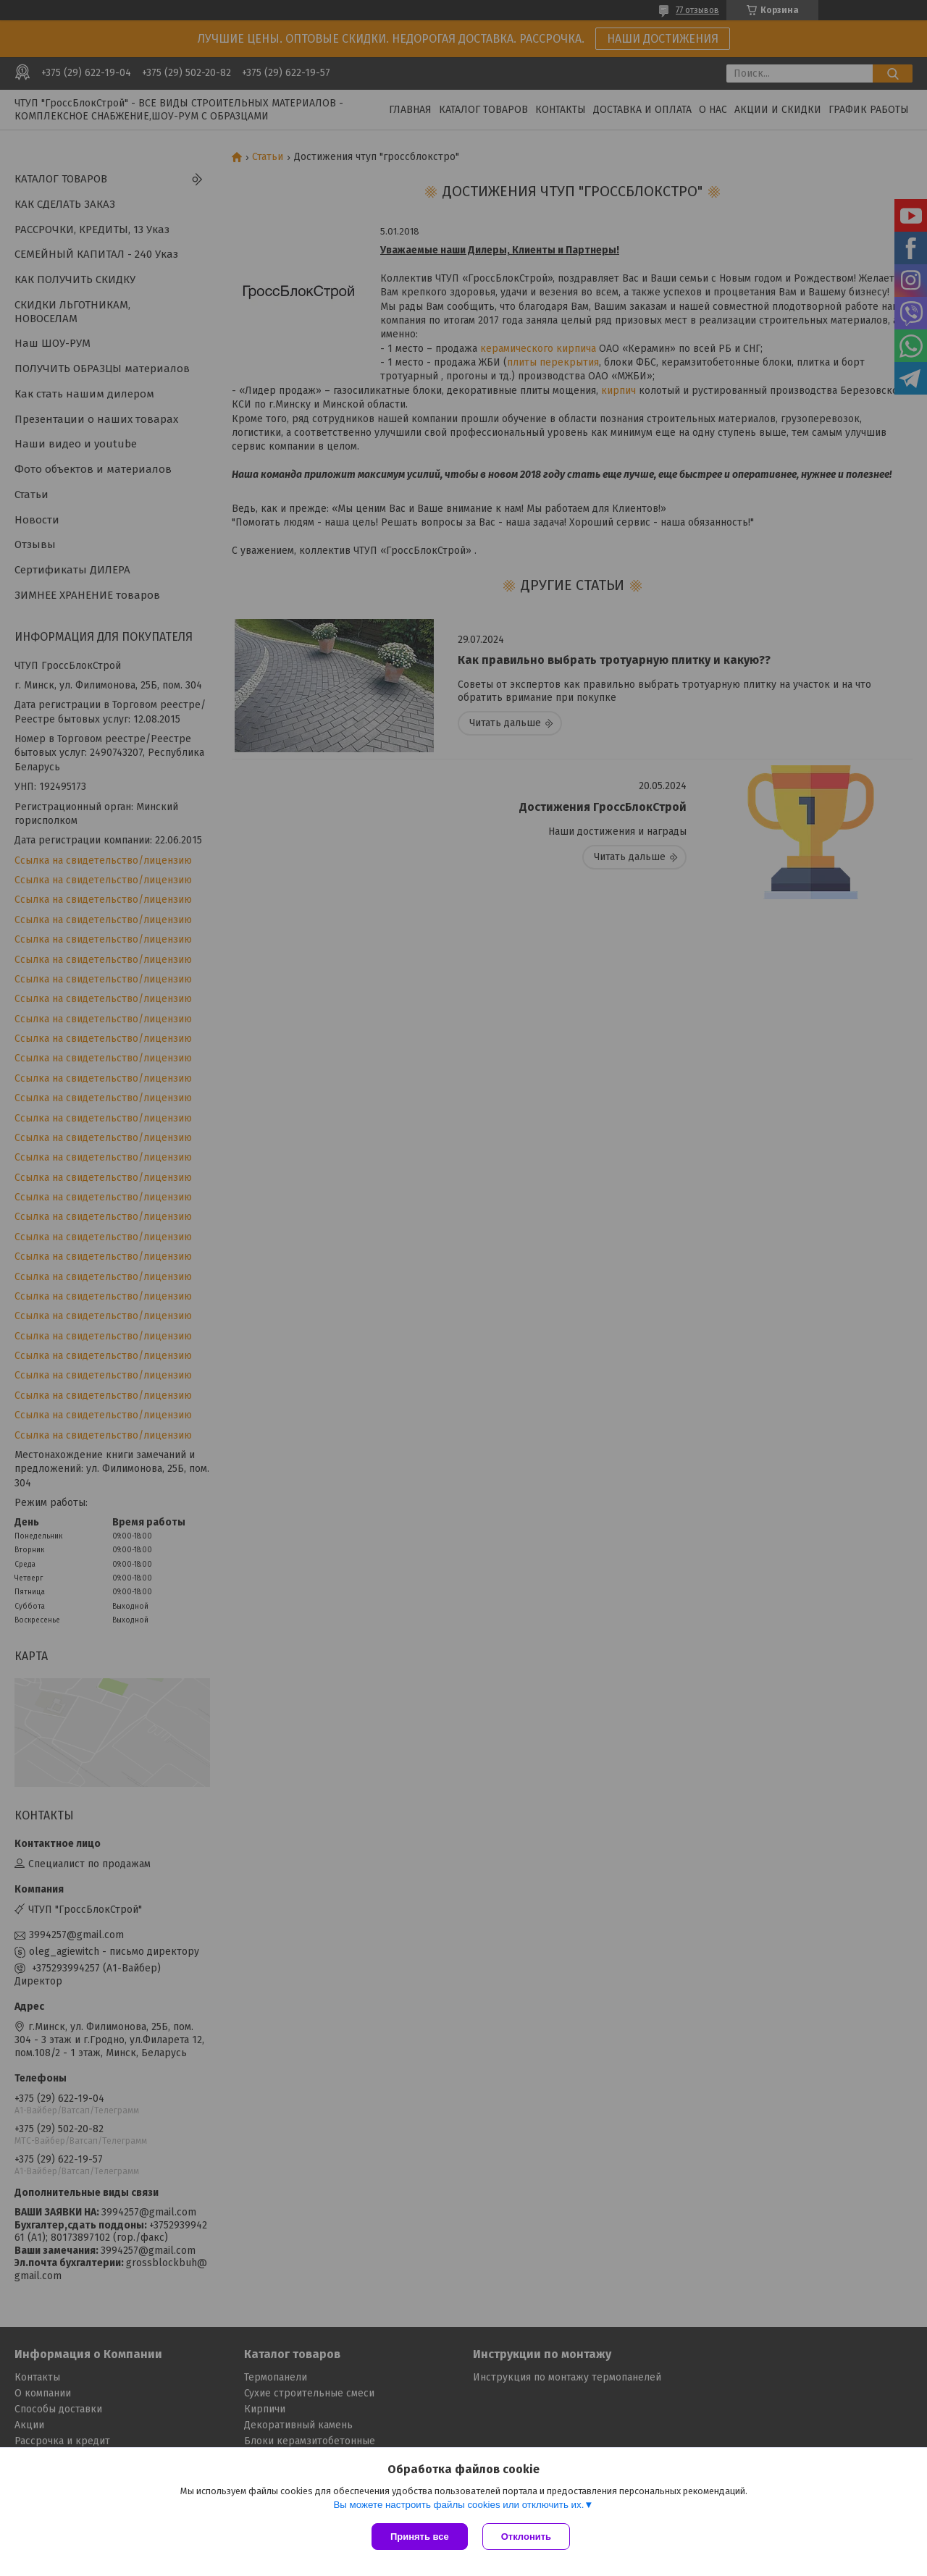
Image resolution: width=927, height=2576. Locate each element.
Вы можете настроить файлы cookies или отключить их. (458, 2504)
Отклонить (526, 2536)
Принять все (419, 2536)
